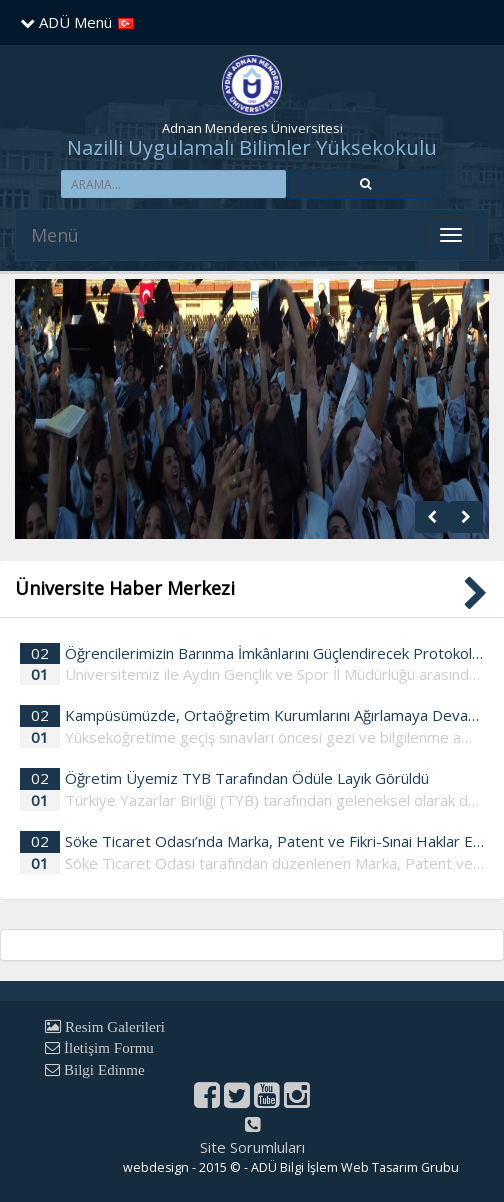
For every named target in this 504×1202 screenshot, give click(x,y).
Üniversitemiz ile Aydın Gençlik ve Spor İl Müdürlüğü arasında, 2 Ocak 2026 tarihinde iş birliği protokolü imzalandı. (274, 674)
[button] (366, 184)
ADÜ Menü (66, 22)
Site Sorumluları (252, 1147)
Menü (55, 235)
